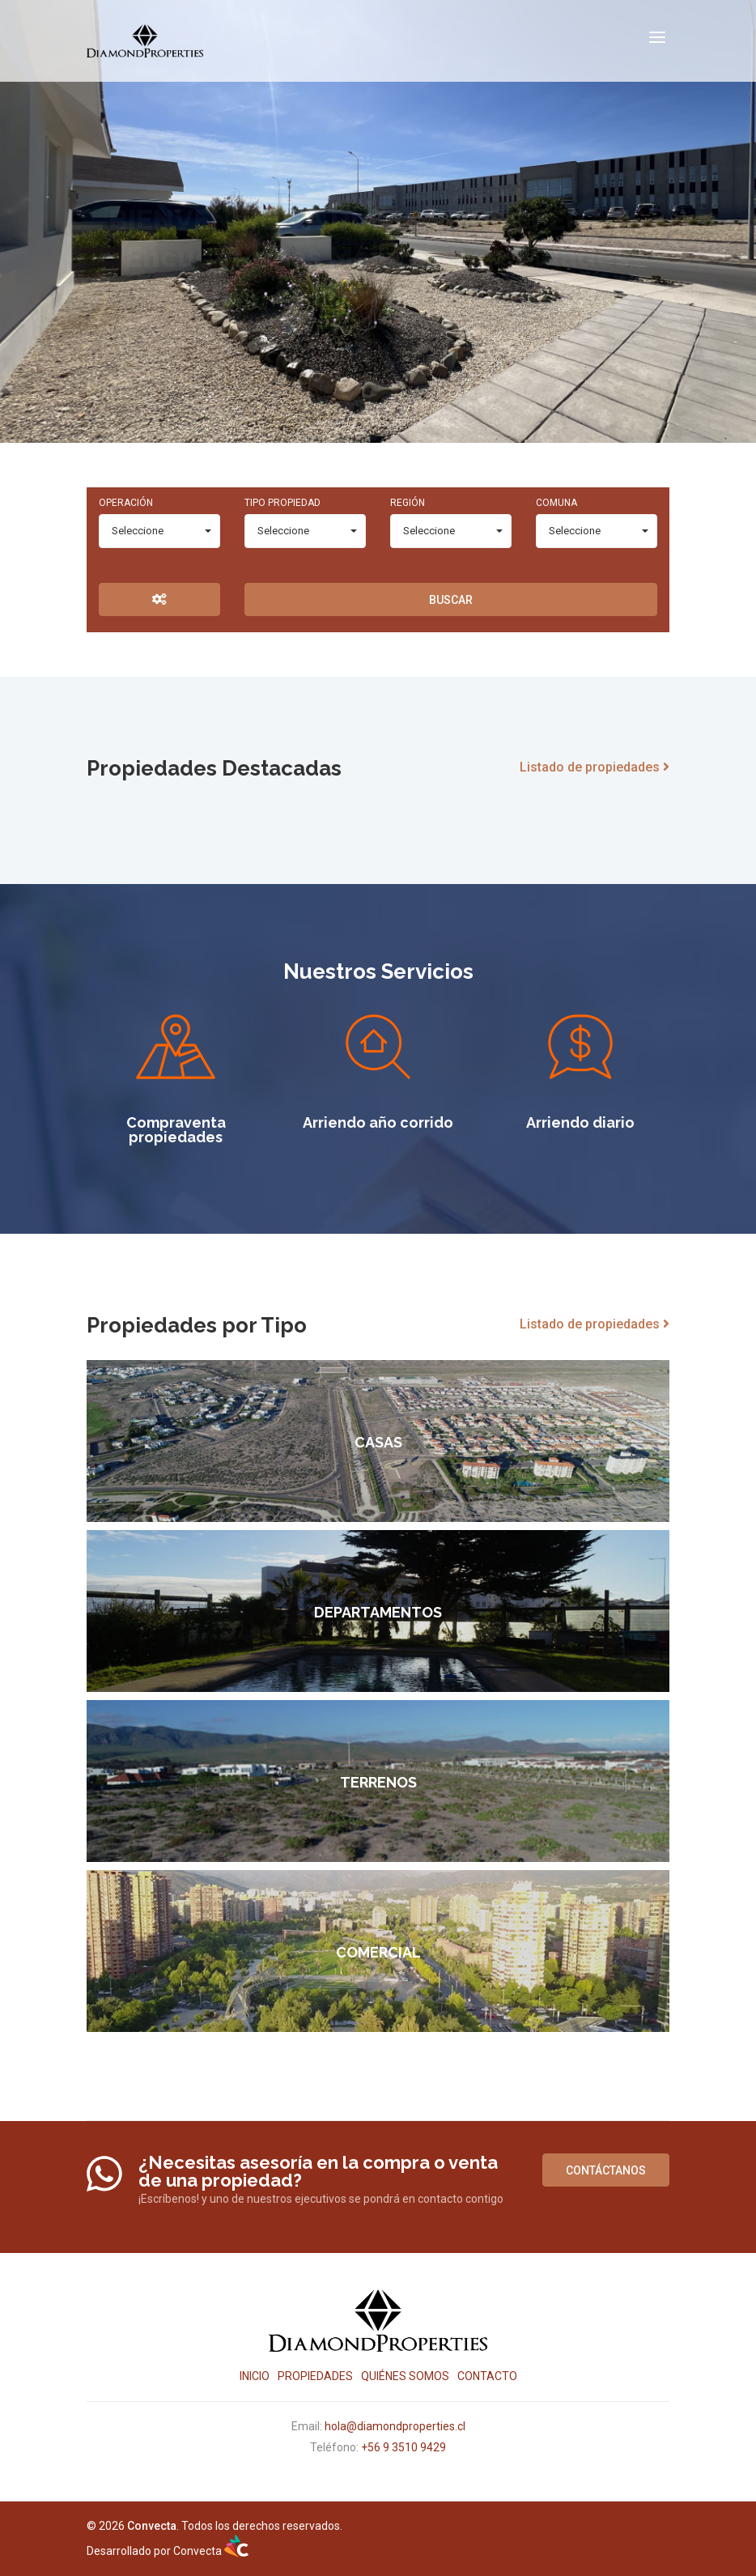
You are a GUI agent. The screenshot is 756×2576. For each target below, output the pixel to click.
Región (407, 502)
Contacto (487, 2376)
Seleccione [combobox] (138, 531)
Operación (126, 502)
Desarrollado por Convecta (167, 2550)
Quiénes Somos (405, 2376)
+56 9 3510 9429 (403, 2447)
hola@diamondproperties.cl (395, 2426)
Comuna (556, 502)
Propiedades (315, 2376)
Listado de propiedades (594, 767)
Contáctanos (606, 2170)
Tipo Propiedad (282, 502)
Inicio (255, 2376)
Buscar (451, 599)
